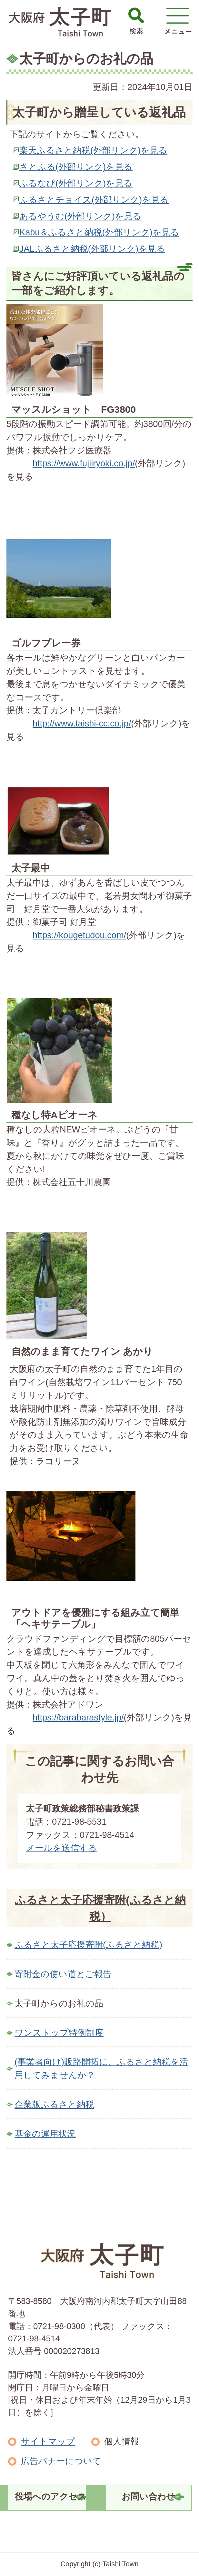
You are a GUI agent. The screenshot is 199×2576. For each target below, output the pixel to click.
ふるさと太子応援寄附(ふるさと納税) (88, 1945)
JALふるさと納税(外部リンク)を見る (92, 249)
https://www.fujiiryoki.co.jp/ (84, 463)
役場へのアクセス (50, 2496)
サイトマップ (48, 2441)
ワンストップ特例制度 (59, 2033)
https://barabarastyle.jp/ (78, 1717)
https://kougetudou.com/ (79, 935)
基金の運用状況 (45, 2134)
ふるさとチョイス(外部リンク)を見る (94, 200)
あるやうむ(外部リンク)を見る (80, 216)
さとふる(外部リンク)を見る (76, 167)
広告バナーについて (61, 2461)
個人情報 (121, 2441)
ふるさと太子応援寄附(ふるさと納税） (100, 1908)
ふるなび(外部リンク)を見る (76, 183)
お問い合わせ (148, 2496)
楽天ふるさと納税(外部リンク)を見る (93, 150)
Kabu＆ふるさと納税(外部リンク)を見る (99, 232)
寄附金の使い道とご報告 (63, 1974)
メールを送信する (61, 1848)
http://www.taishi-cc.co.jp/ (82, 723)
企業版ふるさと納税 (54, 2104)
